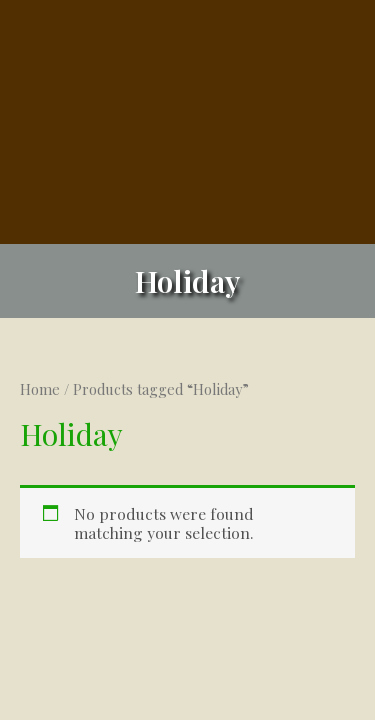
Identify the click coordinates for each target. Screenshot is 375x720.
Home (40, 389)
